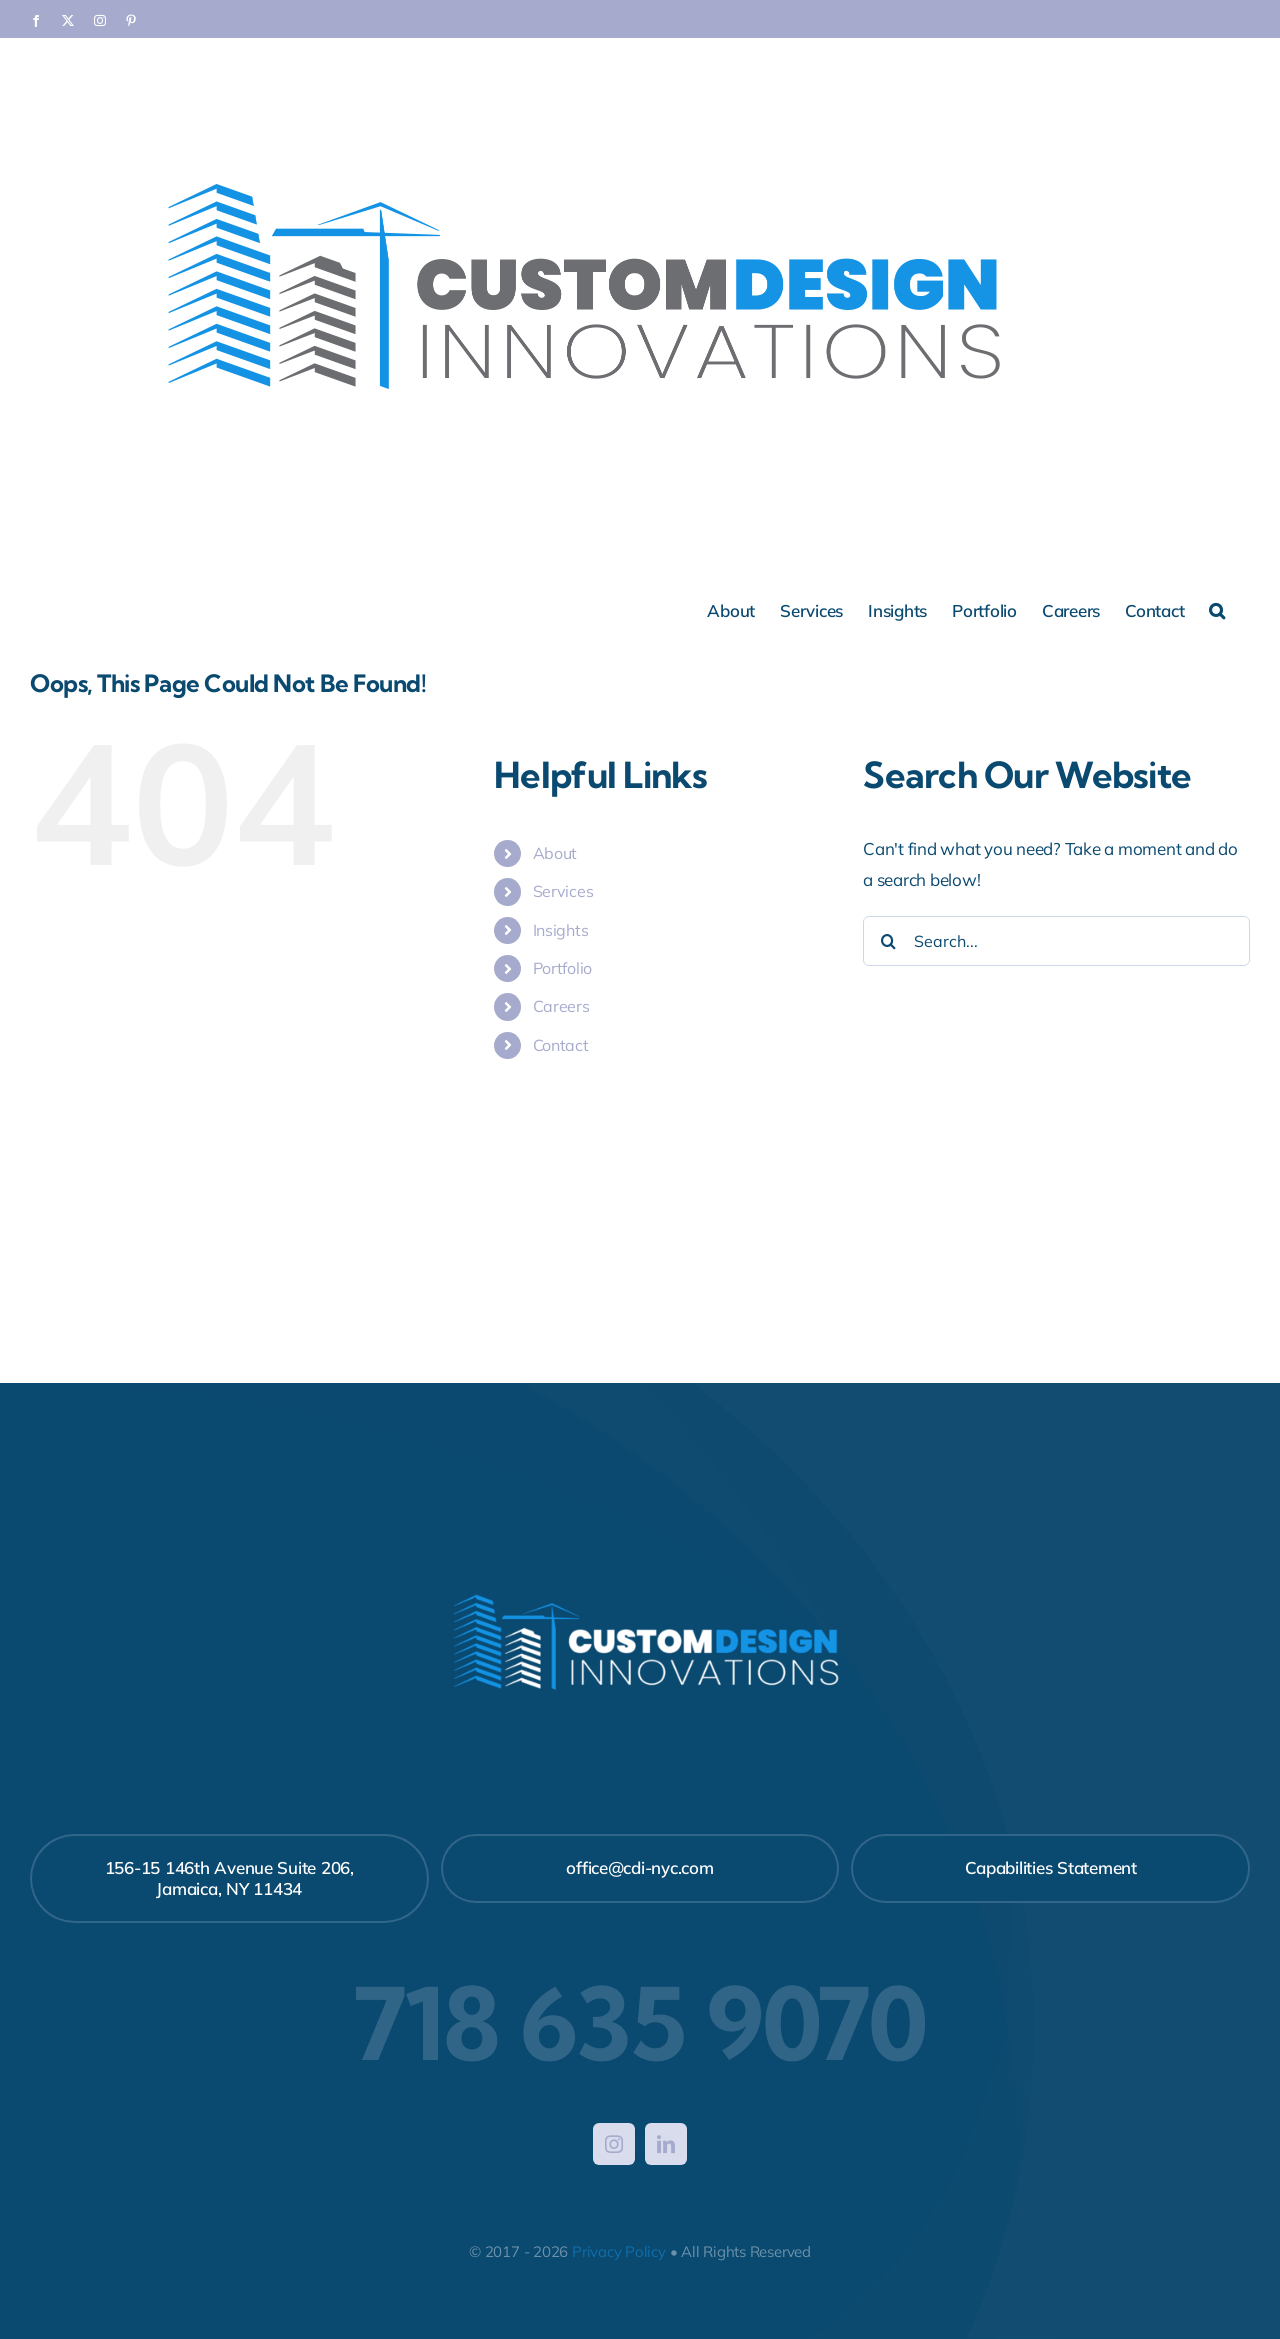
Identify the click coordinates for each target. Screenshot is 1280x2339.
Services (563, 891)
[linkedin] (666, 2144)
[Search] (888, 941)
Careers (561, 1006)
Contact (561, 1045)
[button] (1217, 609)
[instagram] (614, 2144)
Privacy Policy (619, 2251)
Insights (561, 930)
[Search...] (1056, 941)
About (555, 853)
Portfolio (563, 968)
